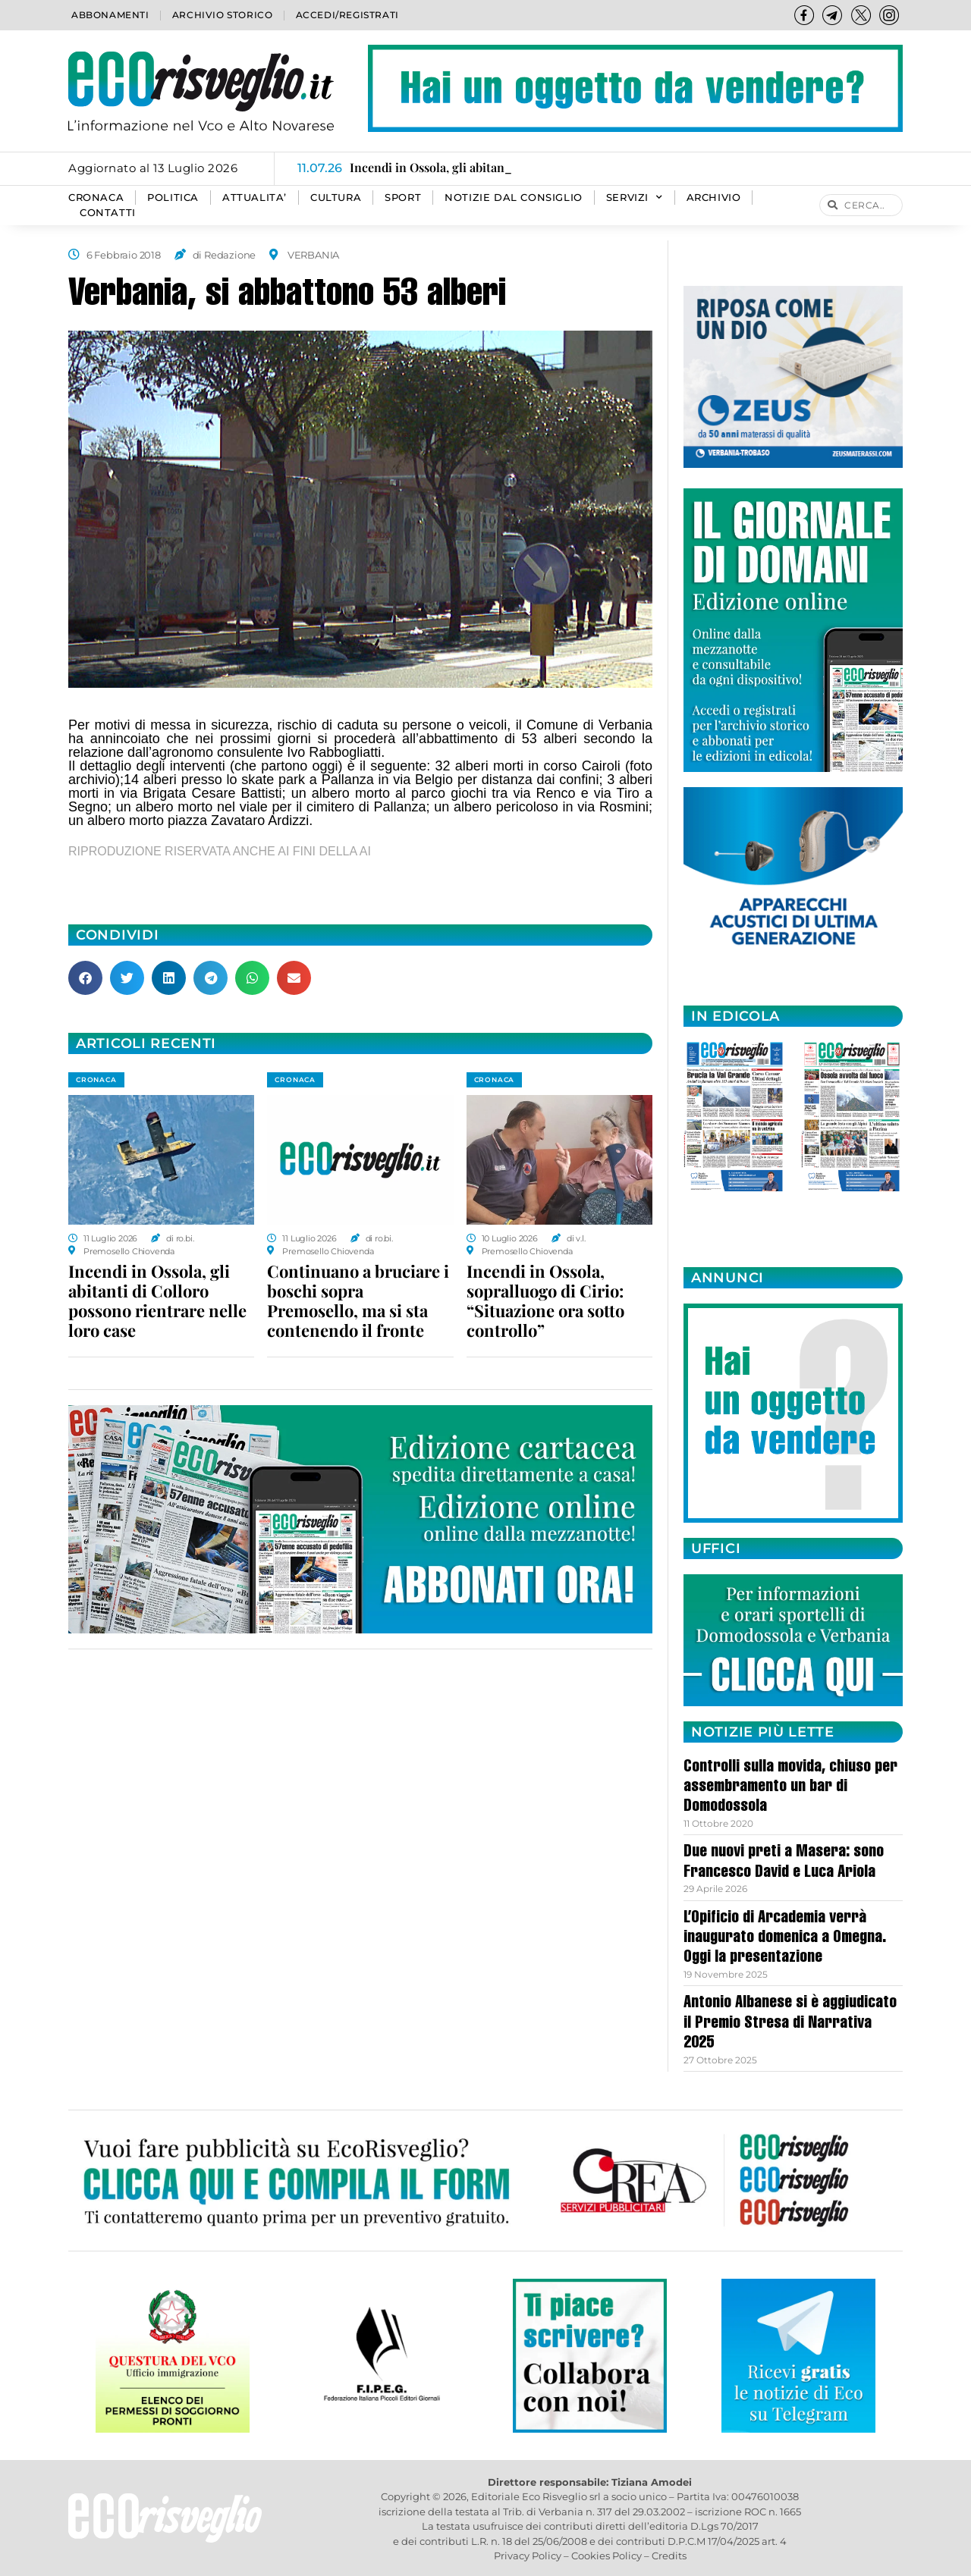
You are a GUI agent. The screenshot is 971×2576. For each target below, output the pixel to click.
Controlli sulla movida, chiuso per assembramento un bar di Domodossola (790, 1787)
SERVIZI (634, 198)
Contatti (108, 212)
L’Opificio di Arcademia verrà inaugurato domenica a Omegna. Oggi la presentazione (784, 1938)
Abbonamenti (110, 14)
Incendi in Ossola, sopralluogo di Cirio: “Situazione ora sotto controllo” (545, 1300)
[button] (85, 978)
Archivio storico (222, 14)
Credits (669, 2555)
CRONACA (96, 197)
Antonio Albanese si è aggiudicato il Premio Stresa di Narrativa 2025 (790, 2023)
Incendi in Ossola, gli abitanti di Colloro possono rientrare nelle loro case (157, 1300)
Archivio (714, 197)
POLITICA (173, 197)
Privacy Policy (527, 2555)
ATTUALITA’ (254, 197)
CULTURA (335, 197)
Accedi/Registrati (347, 14)
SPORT (403, 197)
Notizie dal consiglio (514, 197)
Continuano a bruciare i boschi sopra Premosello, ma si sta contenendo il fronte (358, 1300)
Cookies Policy (606, 2555)
